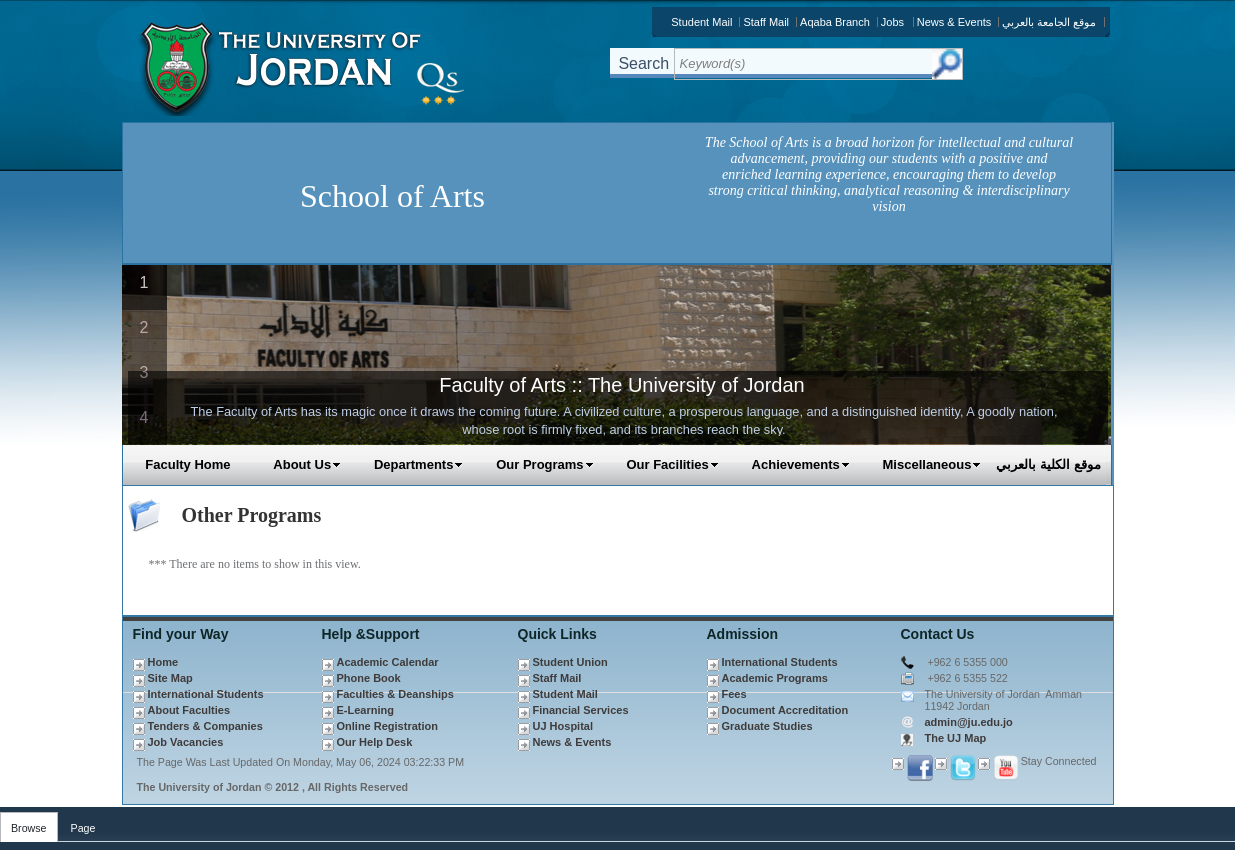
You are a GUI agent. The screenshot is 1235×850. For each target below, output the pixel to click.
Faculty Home (187, 464)
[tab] (29, 823)
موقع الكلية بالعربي (1048, 464)
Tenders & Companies (205, 726)
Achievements (801, 464)
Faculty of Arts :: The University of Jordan (621, 385)
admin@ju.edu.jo (969, 722)
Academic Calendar (388, 662)
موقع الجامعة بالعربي (1049, 22)
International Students (206, 694)
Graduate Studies (767, 726)
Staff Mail (766, 22)
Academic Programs (775, 678)
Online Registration (387, 726)
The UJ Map (956, 738)
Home (163, 662)
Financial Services (581, 710)
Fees (734, 694)
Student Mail (701, 22)
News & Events (954, 22)
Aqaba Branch (835, 22)
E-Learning (365, 710)
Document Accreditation (785, 710)
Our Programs (544, 464)
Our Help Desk (375, 742)
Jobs (892, 22)
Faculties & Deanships (395, 694)
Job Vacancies (186, 742)
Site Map (170, 678)
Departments (418, 464)
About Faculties (189, 710)
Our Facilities (672, 464)
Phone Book (369, 678)
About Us (307, 464)
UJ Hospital (563, 726)
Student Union (570, 662)
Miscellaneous (932, 464)
